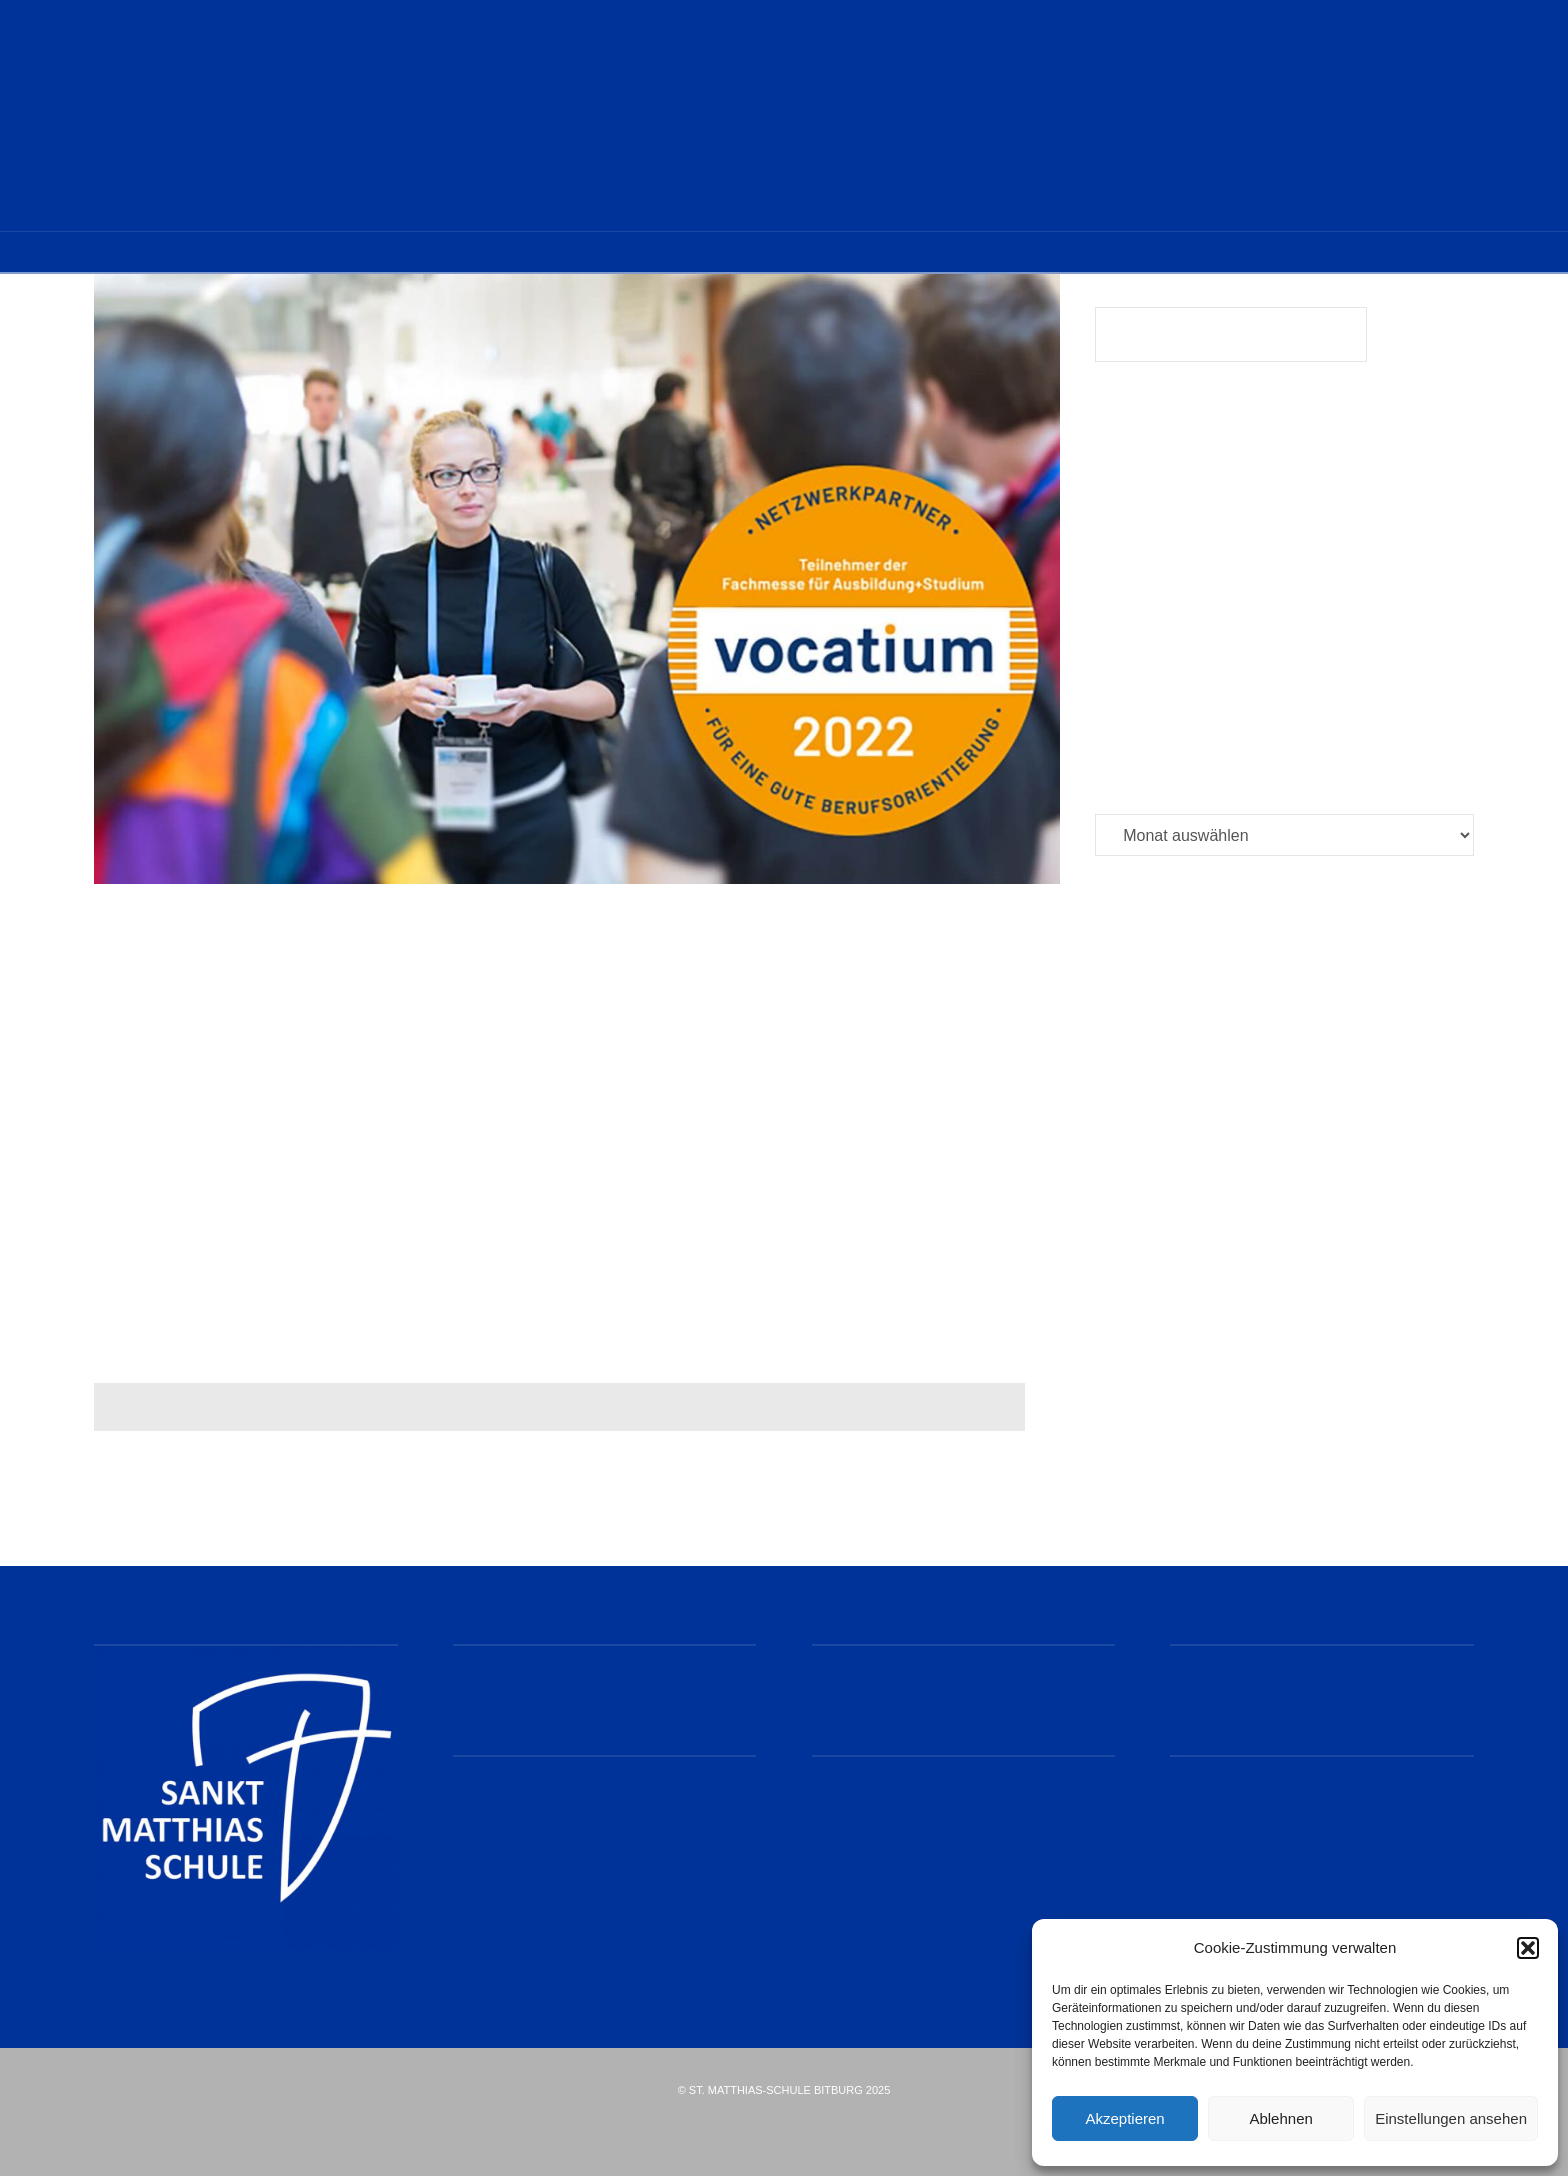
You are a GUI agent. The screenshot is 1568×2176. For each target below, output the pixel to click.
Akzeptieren (1124, 2118)
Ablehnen (1280, 2118)
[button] (1528, 1948)
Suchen (1425, 338)
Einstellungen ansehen (1451, 2118)
